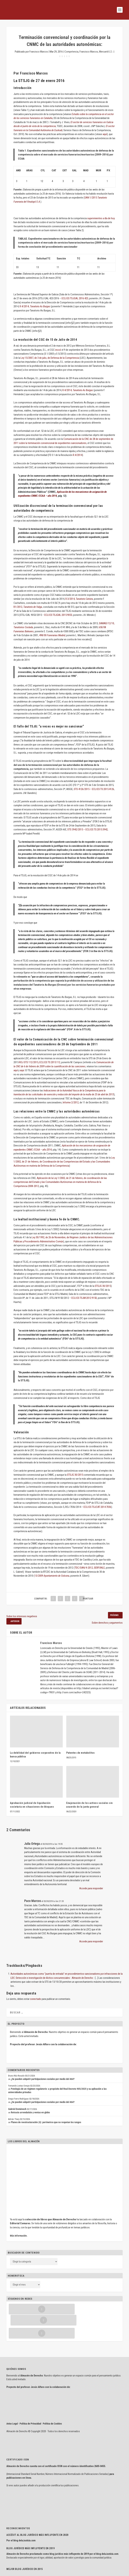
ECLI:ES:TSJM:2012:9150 (84, 1298)
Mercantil (104, 51)
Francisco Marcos (38, 51)
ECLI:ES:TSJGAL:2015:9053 (58, 615)
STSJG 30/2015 (103, 1286)
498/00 (52, 635)
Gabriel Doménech (17, 2109)
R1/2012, (28, 606)
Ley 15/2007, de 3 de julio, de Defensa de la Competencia (50, 357)
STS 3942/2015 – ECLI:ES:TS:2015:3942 (87, 829)
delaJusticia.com (27, 2529)
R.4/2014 (77, 455)
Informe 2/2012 (71, 1102)
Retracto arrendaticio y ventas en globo (30, 2112)
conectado (35, 1999)
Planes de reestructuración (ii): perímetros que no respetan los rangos (46, 2122)
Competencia (71, 51)
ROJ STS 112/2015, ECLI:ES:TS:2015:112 (39, 1062)
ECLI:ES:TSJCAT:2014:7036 (97, 1507)
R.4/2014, (35, 306)
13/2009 (52, 1575)
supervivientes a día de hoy (101, 218)
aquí (105, 134)
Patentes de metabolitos (80, 1752)
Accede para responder (91, 1888)
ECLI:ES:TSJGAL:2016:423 (75, 298)
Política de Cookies (52, 2412)
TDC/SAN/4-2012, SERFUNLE (90, 1567)
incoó (58, 349)
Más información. (18, 2235)
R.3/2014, (79, 598)
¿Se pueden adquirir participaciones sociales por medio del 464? (42, 2079)
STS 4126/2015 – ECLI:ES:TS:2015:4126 (94, 789)
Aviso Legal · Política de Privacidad (23, 2412)
